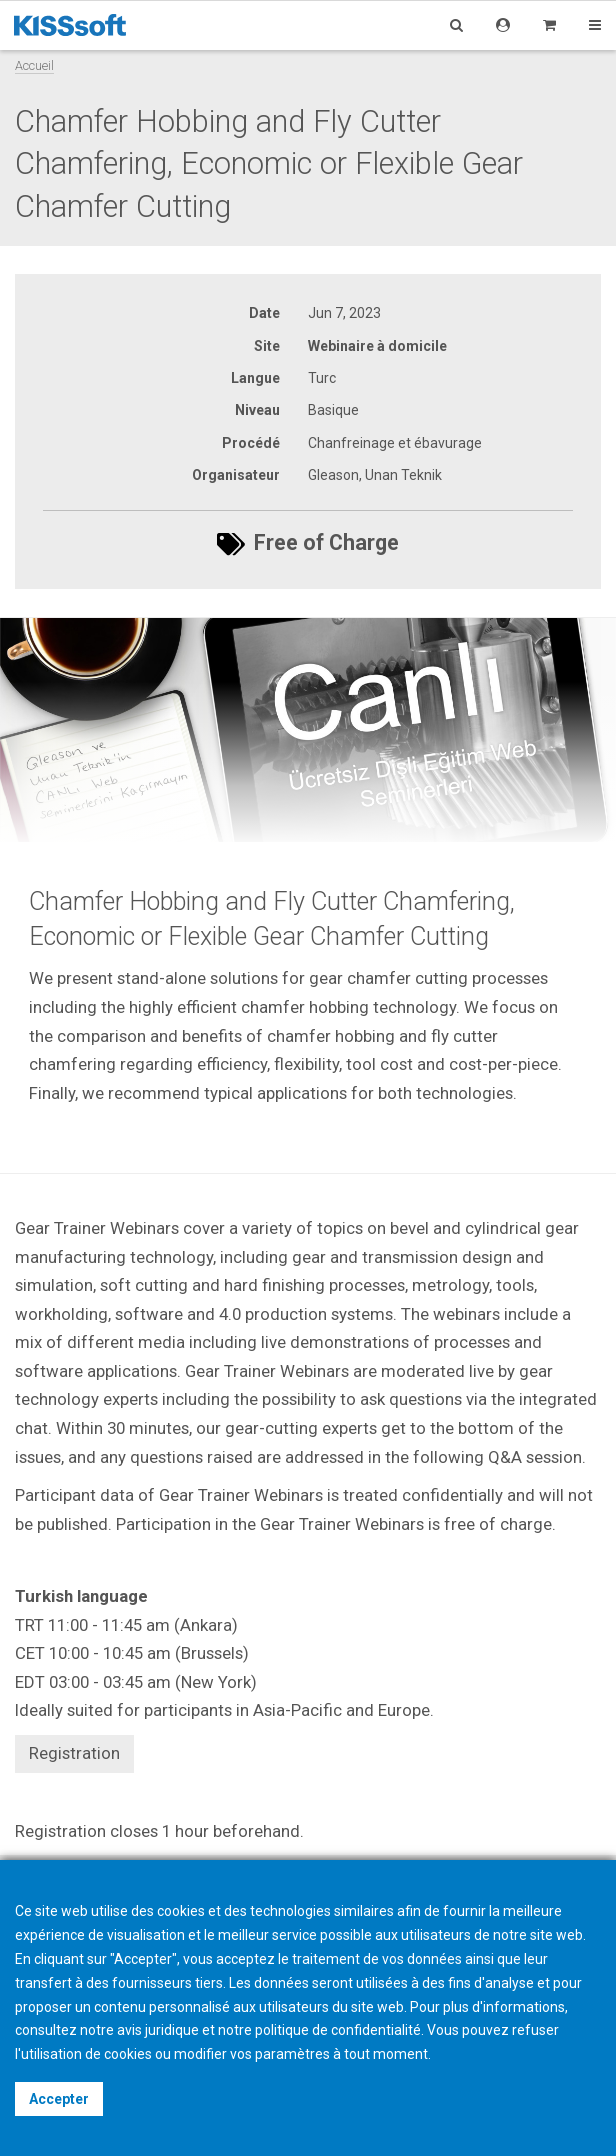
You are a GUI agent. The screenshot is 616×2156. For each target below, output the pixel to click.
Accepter (59, 2099)
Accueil (34, 65)
